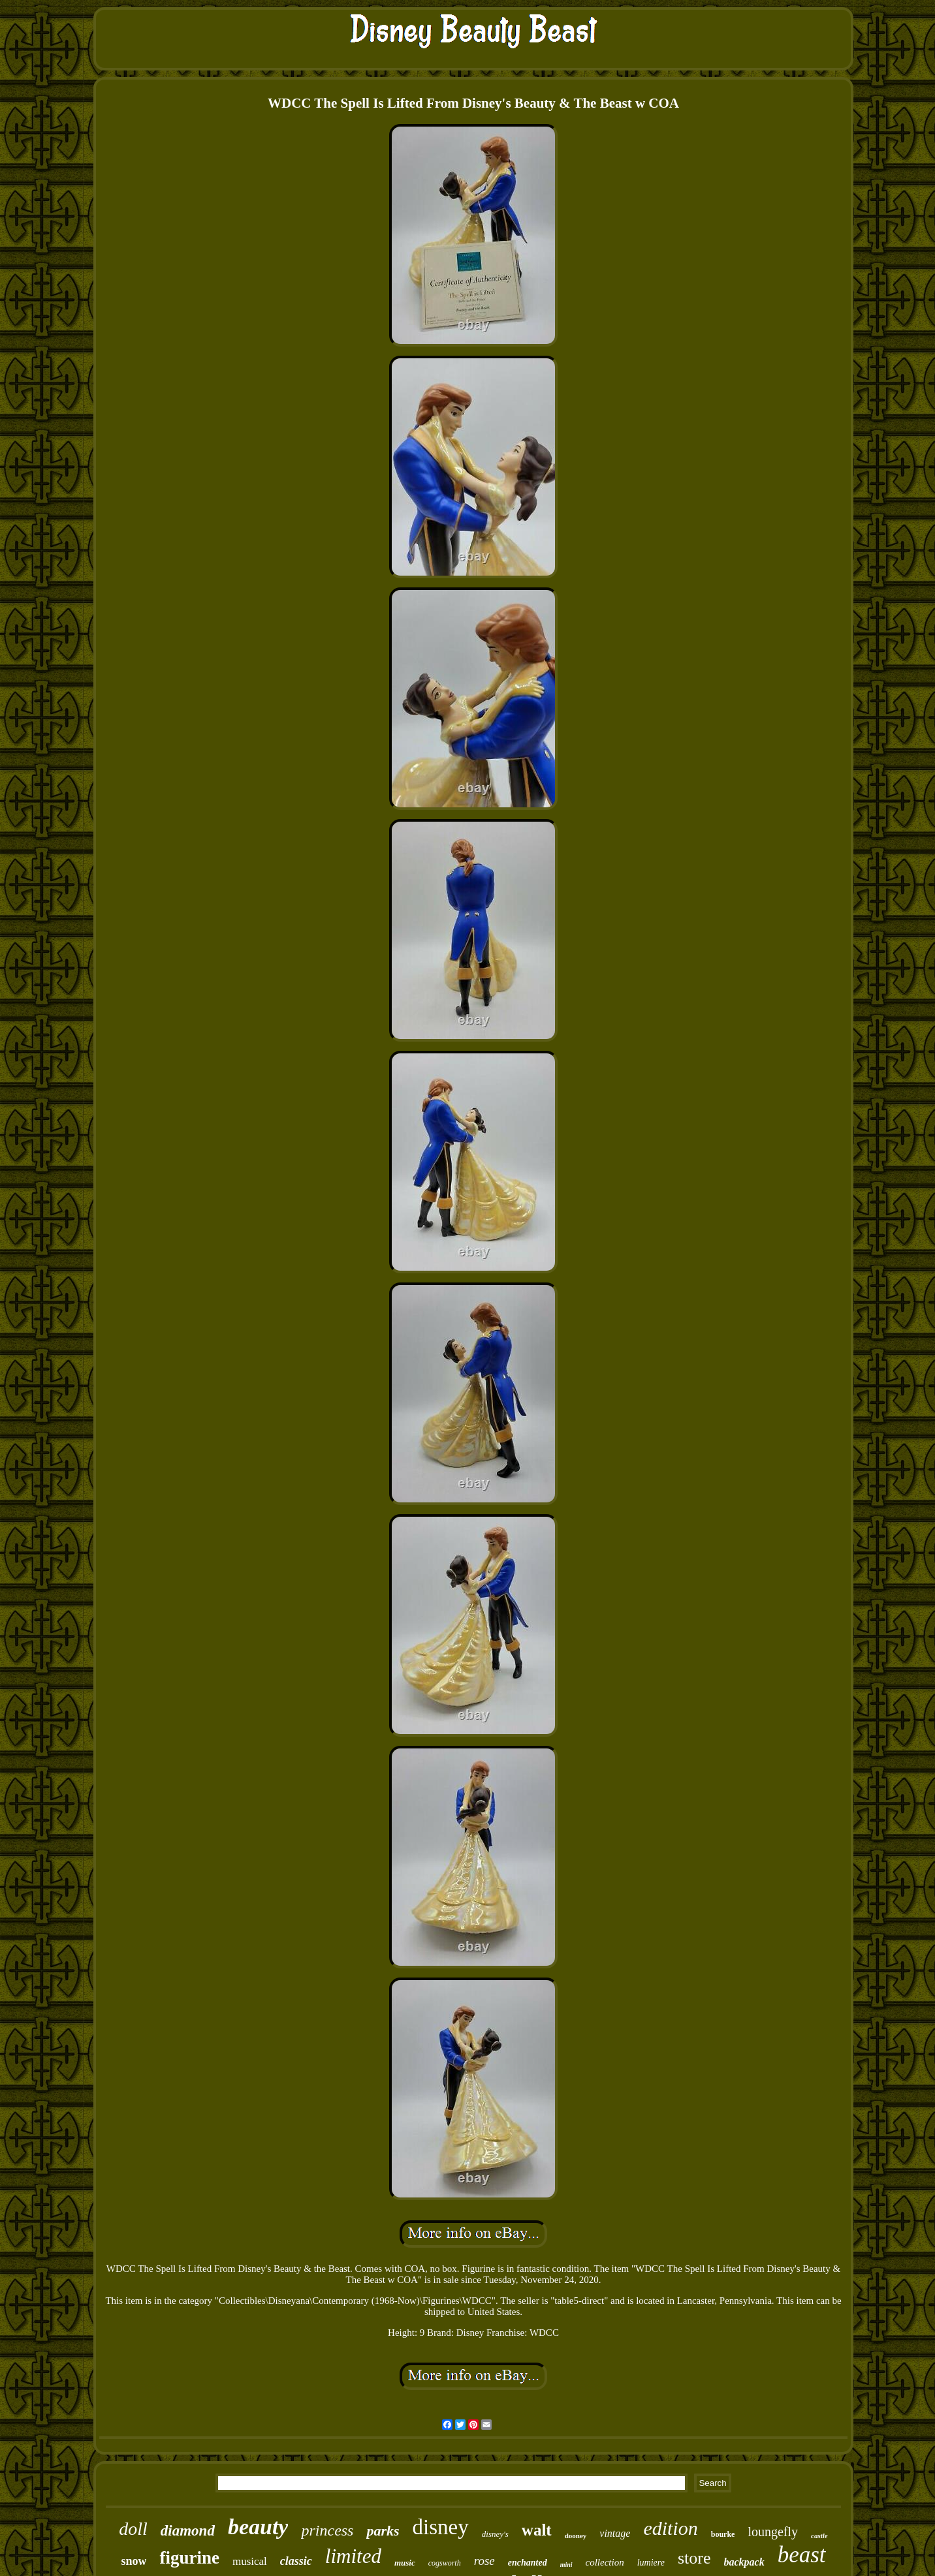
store (694, 2558)
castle (819, 2535)
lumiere (651, 2563)
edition (670, 2528)
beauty (258, 2527)
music (404, 2563)
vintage (614, 2533)
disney (441, 2527)
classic (296, 2561)
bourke (723, 2534)
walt (537, 2530)
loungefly (773, 2531)
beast (802, 2555)
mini (566, 2564)
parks (382, 2530)
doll (133, 2529)
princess (327, 2530)
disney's (495, 2534)
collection (605, 2562)
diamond (188, 2530)
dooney (576, 2535)
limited (353, 2556)
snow (133, 2561)
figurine (189, 2558)
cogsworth (444, 2563)
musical (249, 2561)
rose (484, 2561)
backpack (744, 2562)
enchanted (527, 2563)
